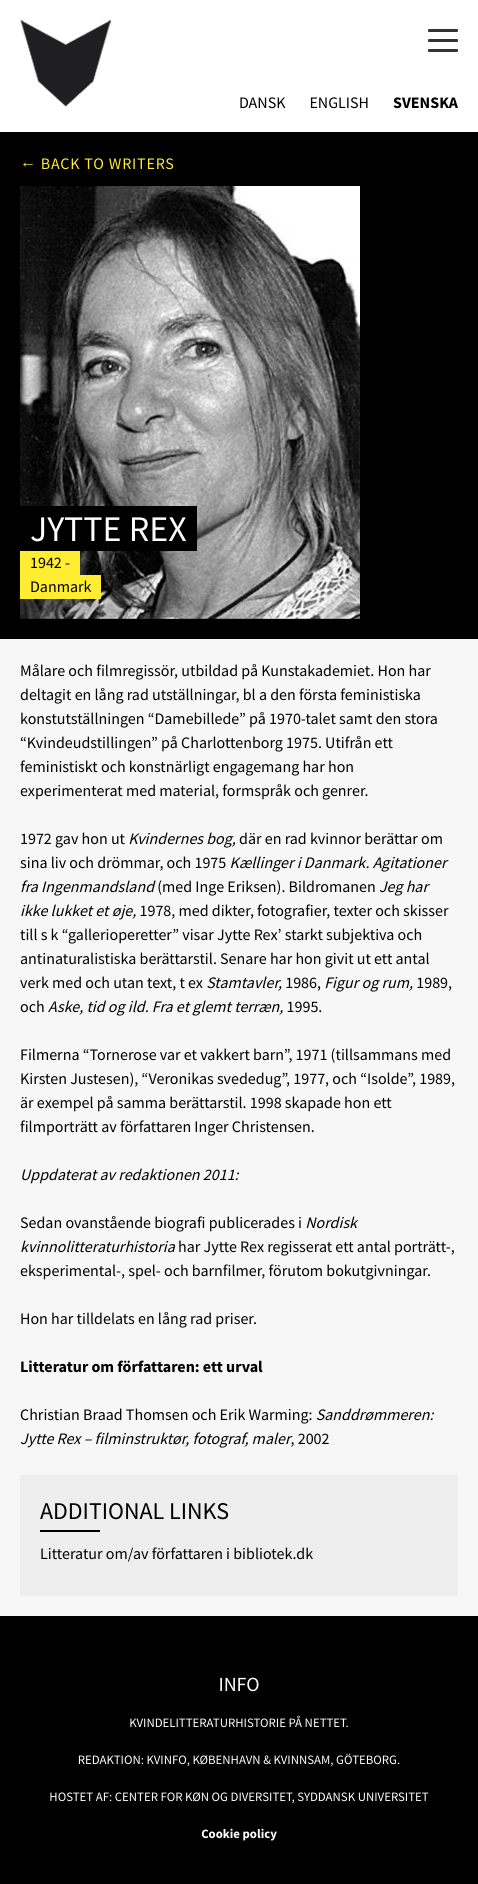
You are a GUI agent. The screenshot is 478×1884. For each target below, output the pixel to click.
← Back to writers (97, 164)
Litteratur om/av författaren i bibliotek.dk (176, 1554)
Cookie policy (239, 1834)
